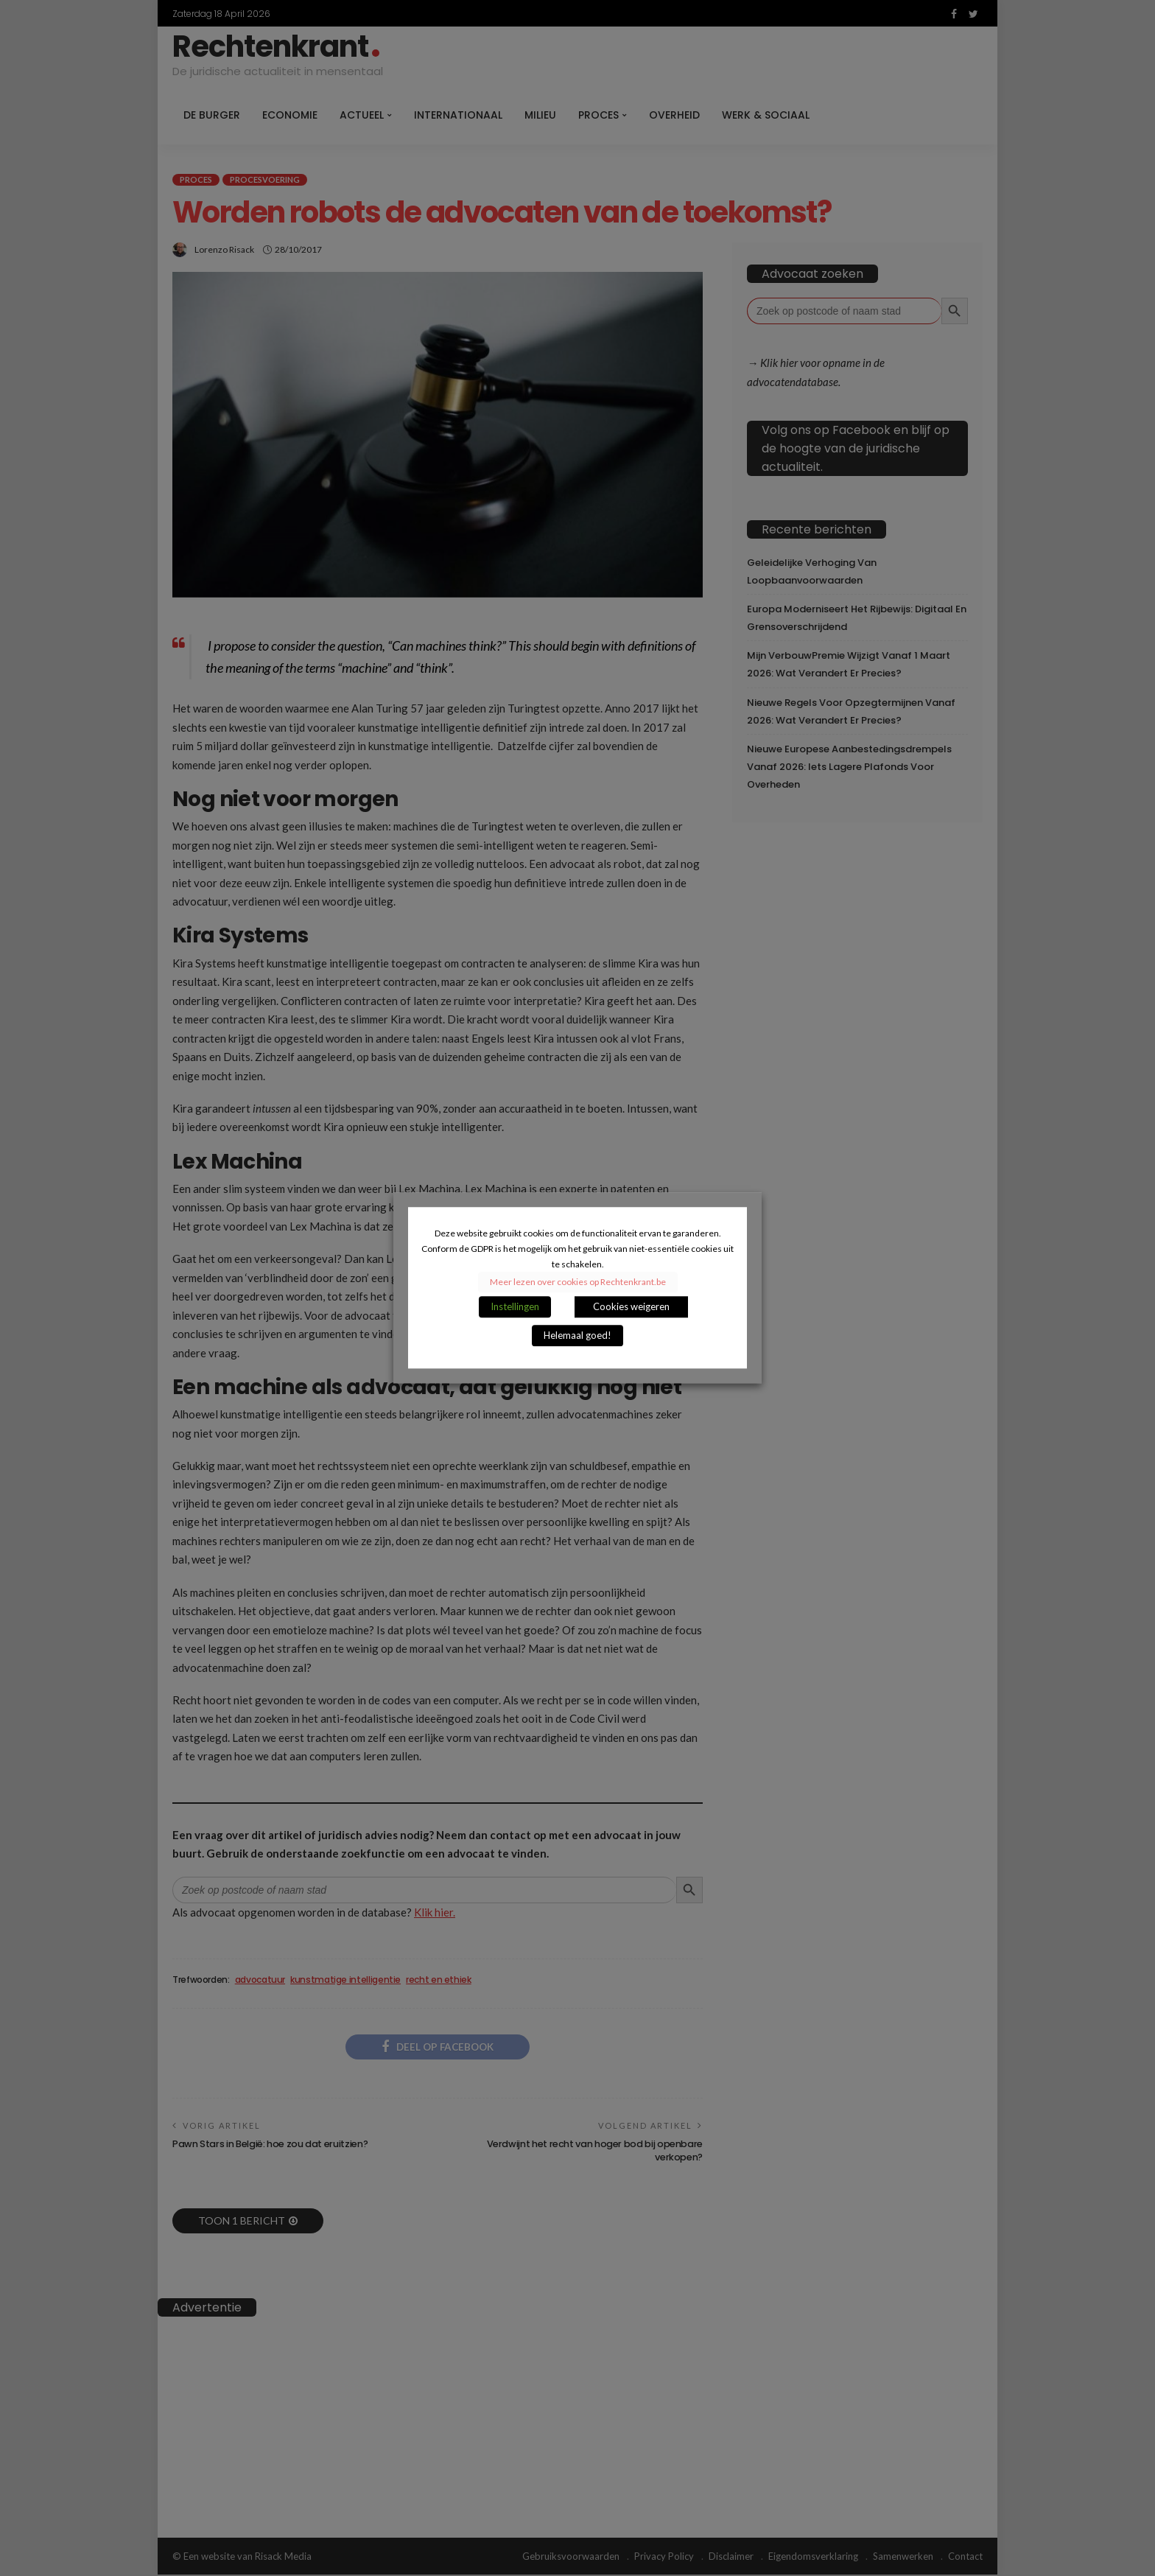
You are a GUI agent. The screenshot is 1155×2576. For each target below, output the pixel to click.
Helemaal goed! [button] (577, 1336)
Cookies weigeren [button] (631, 1307)
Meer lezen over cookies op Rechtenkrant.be (578, 1282)
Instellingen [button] (515, 1307)
